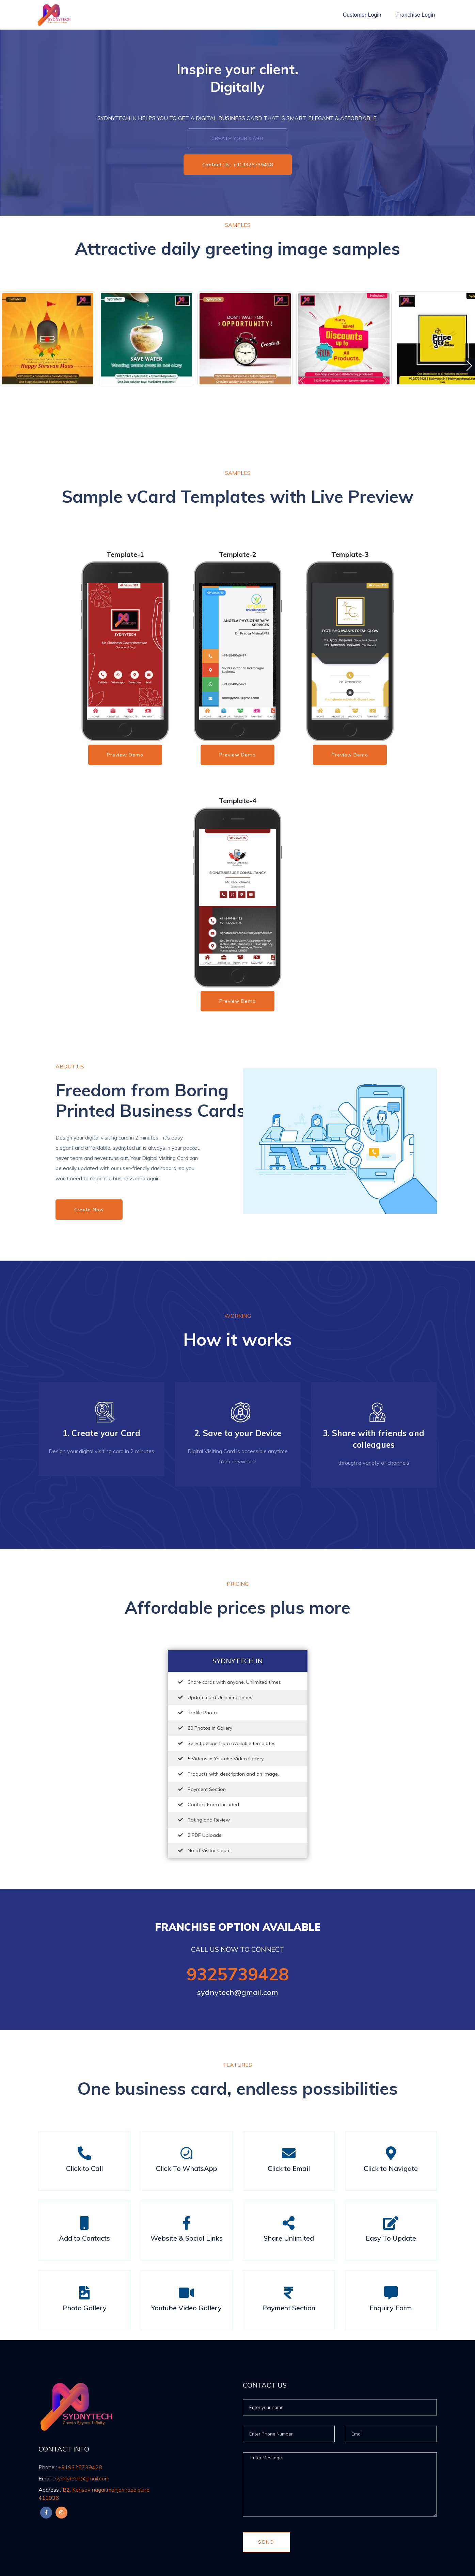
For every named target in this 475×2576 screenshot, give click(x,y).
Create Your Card (237, 138)
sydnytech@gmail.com (237, 1992)
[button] (469, 365)
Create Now (89, 1210)
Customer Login (362, 15)
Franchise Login (415, 15)
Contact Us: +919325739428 (237, 165)
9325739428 (238, 1974)
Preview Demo (125, 755)
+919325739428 (70, 2467)
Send (266, 2542)
